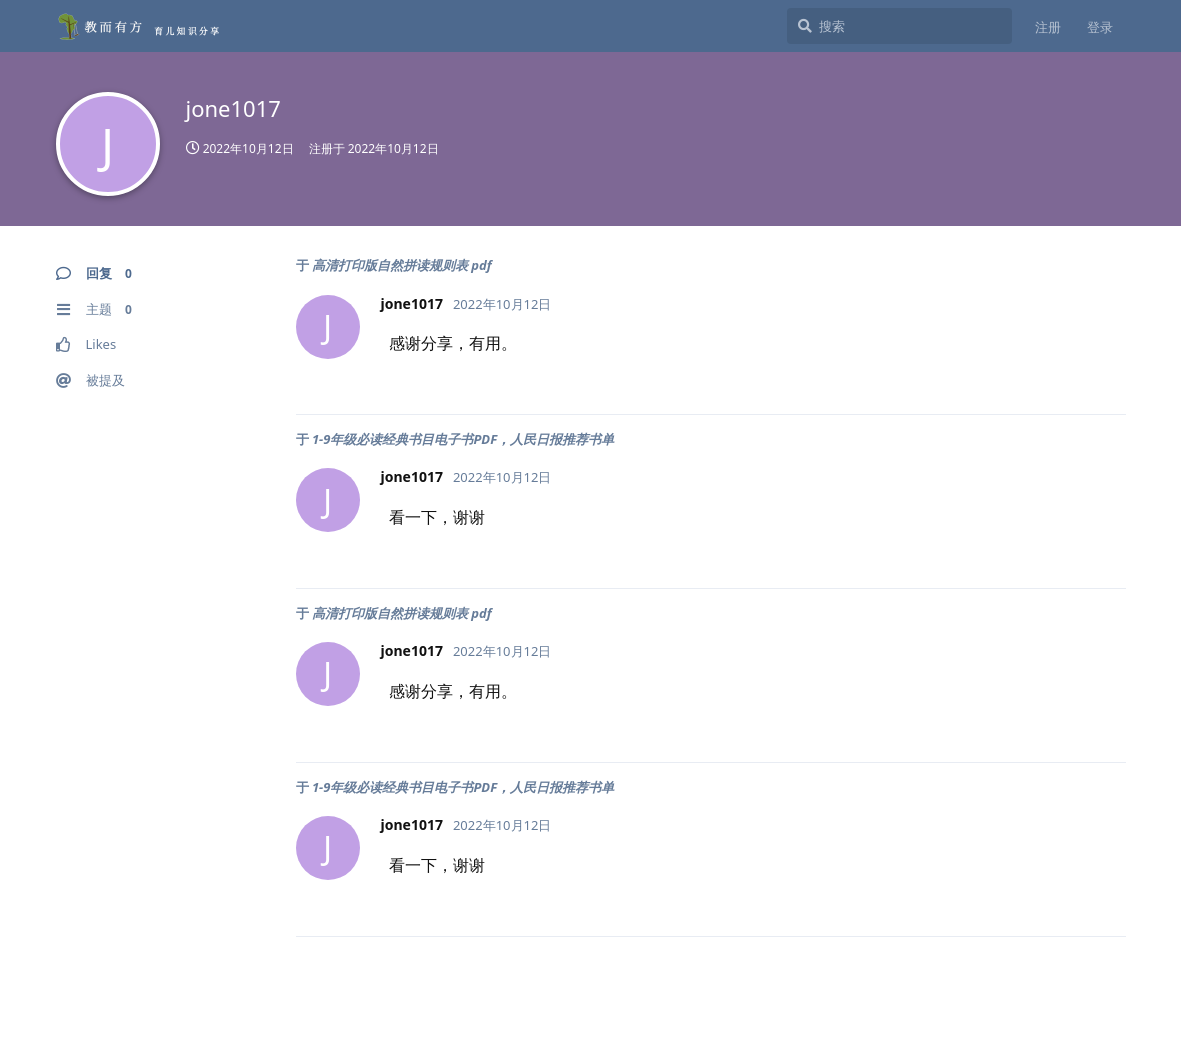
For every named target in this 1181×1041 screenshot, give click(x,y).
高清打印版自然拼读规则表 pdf (402, 265)
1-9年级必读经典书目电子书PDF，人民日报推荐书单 (463, 439)
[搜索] (899, 26)
